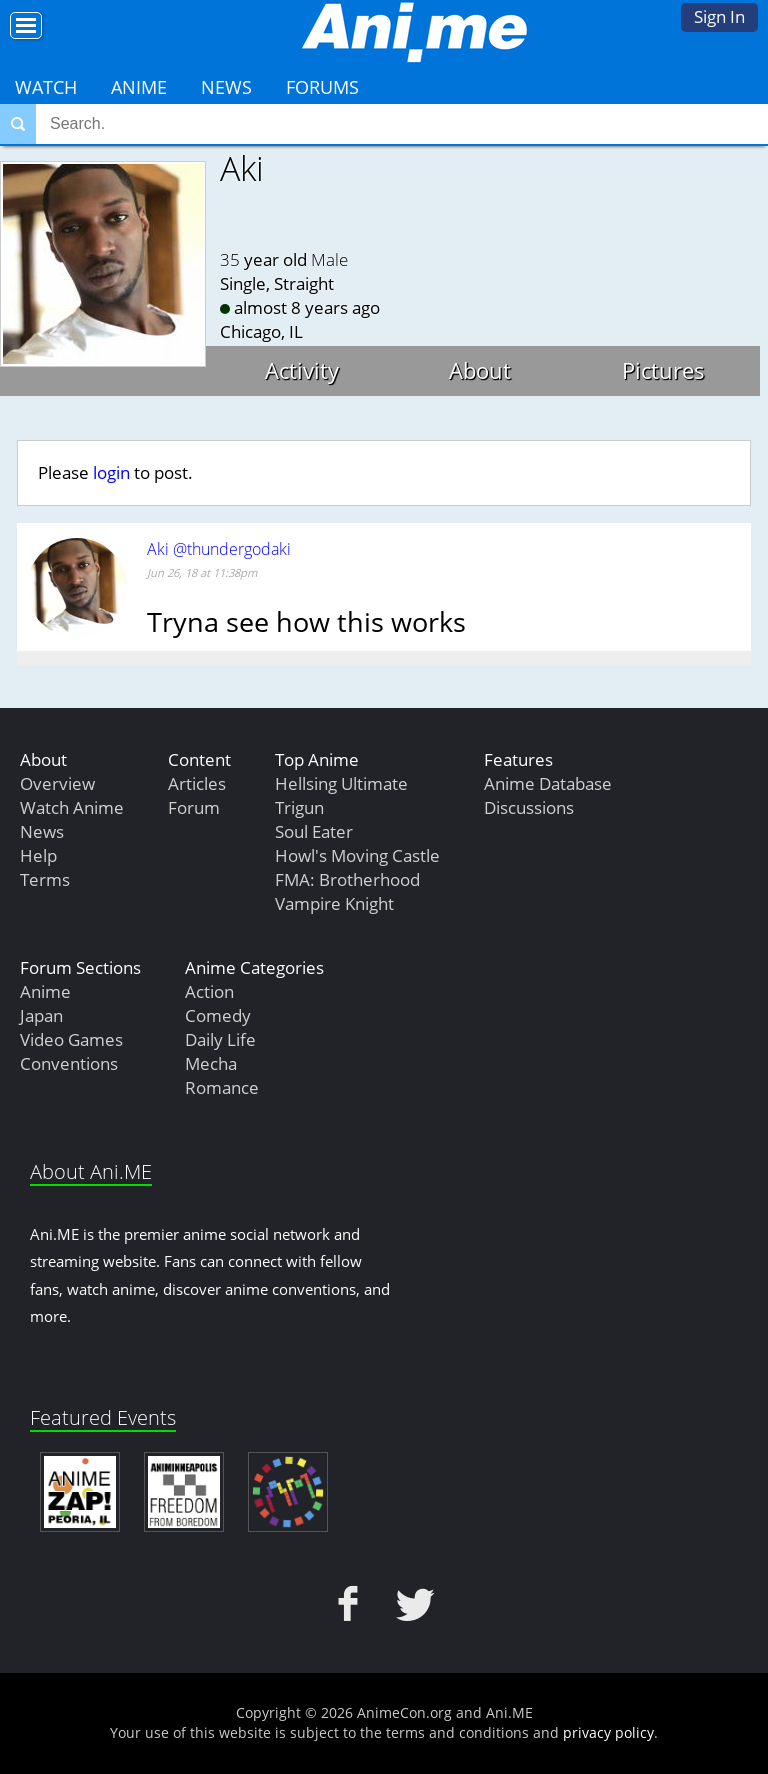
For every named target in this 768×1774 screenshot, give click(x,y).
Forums (322, 87)
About (480, 370)
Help (38, 855)
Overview (57, 783)
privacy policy (608, 1732)
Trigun (299, 807)
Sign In (719, 16)
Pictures (663, 370)
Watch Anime (72, 807)
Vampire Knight (334, 903)
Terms (45, 879)
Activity (302, 370)
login (111, 472)
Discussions (529, 807)
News (226, 87)
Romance (222, 1087)
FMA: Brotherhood (347, 879)
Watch (46, 87)
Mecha (211, 1063)
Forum (194, 807)
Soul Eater (314, 831)
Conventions (69, 1063)
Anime (139, 87)
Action (209, 991)
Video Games (71, 1039)
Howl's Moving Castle (357, 855)
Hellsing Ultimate (341, 783)
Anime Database (548, 783)
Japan (41, 1015)
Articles (197, 783)
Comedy (218, 1015)
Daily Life (220, 1039)
